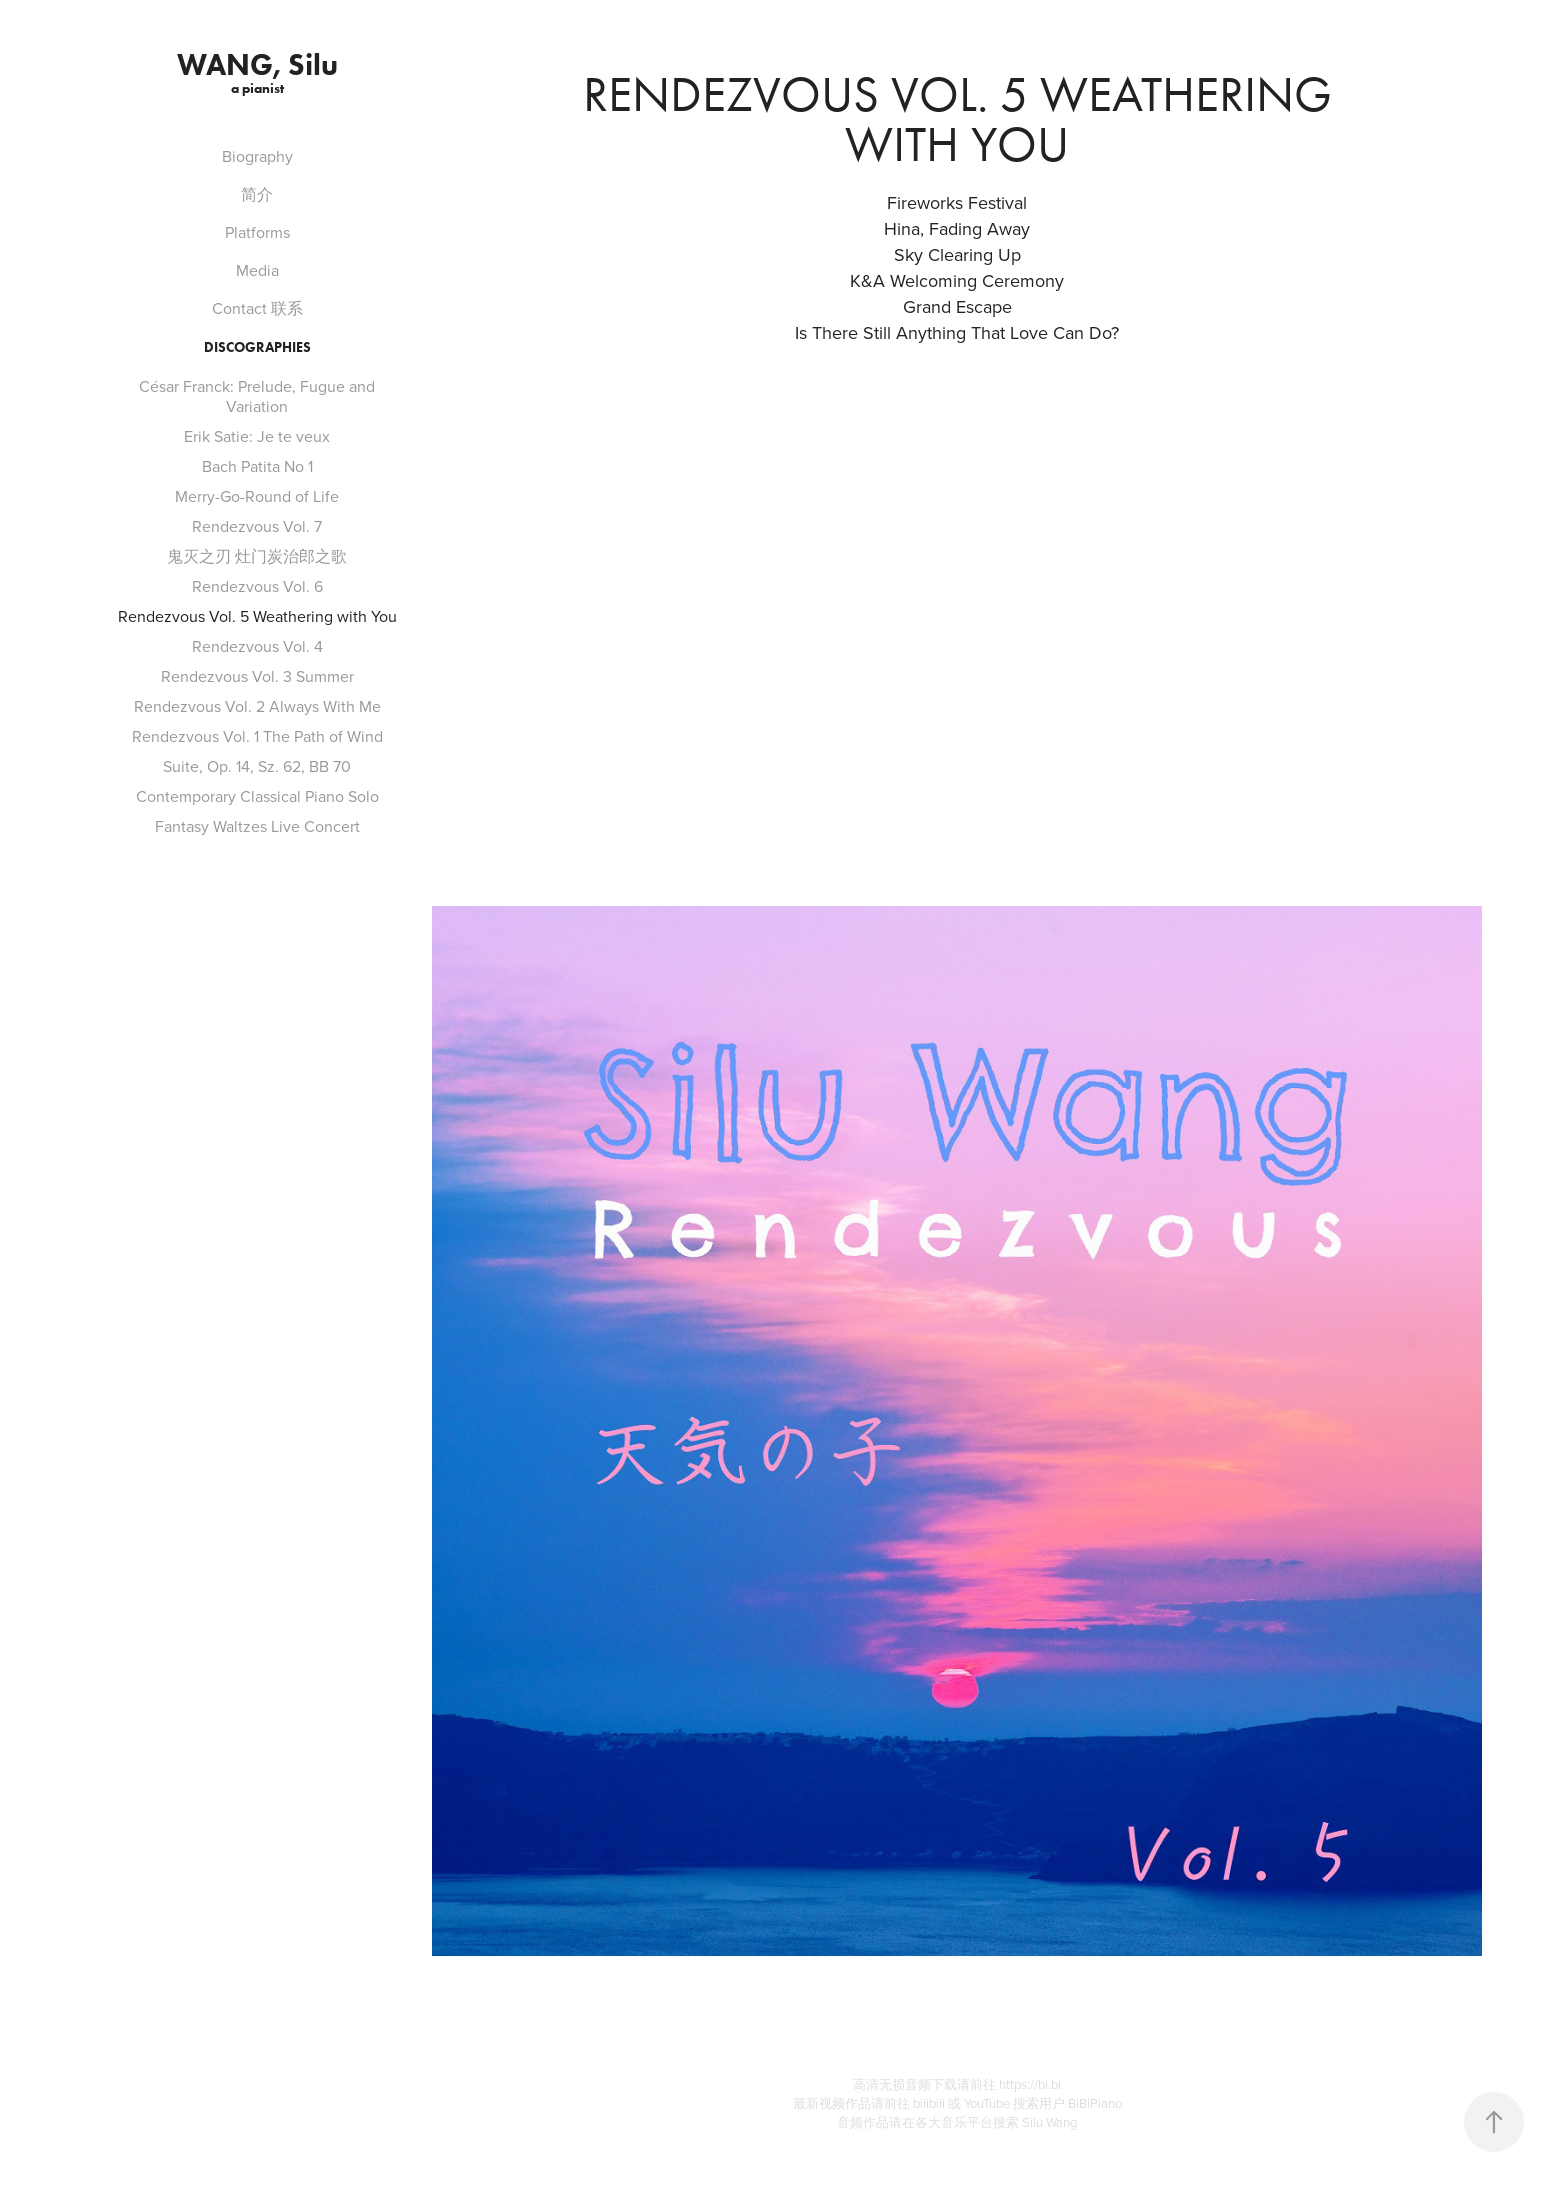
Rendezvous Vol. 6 (257, 586)
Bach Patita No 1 (257, 466)
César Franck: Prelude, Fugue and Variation (257, 396)
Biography (257, 156)
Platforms (257, 232)
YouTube (988, 2103)
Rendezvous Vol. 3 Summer (257, 676)
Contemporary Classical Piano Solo (257, 796)
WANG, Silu (257, 64)
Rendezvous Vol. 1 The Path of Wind (257, 736)
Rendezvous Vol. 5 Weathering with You (257, 616)
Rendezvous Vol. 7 (257, 526)
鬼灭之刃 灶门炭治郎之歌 (257, 556)
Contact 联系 (257, 308)
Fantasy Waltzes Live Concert (257, 826)
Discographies (257, 347)
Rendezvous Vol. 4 (257, 646)
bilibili (930, 2103)
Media (257, 270)
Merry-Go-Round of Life (257, 496)
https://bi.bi (1030, 2084)
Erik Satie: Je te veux (257, 436)
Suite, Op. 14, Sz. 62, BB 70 (257, 766)
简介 (257, 194)
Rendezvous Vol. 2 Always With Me (257, 706)
